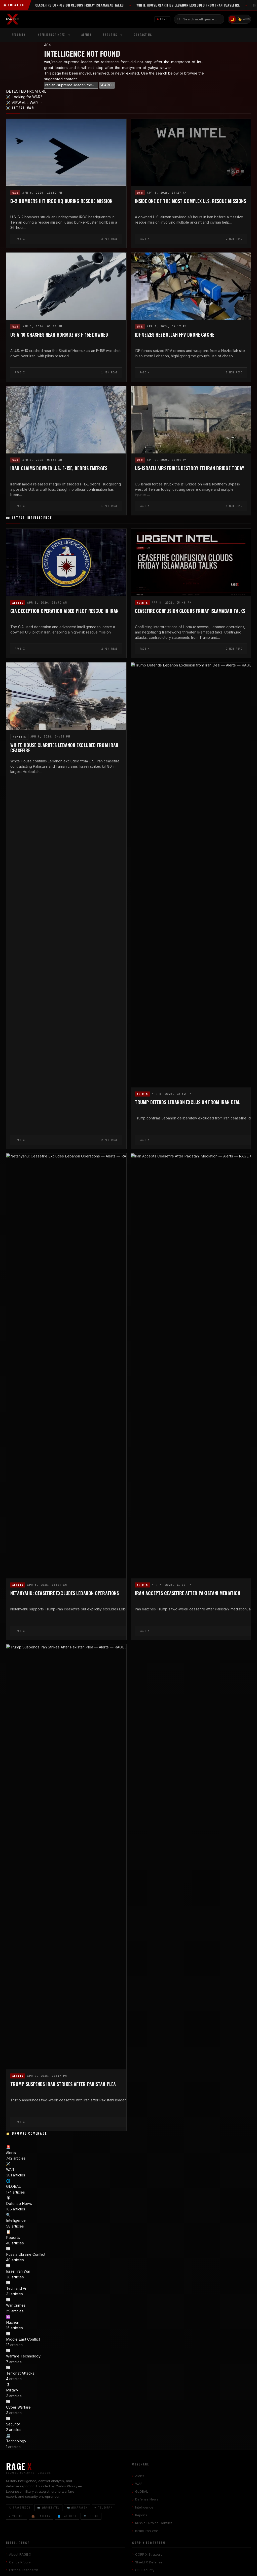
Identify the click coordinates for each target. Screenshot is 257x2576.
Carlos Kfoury (20, 2562)
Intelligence (144, 2507)
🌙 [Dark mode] (232, 19)
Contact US (142, 35)
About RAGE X (20, 2554)
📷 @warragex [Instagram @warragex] (77, 2507)
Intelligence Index (50, 35)
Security (18, 35)
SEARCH (107, 85)
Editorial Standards (24, 2570)
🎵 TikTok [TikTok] (91, 2516)
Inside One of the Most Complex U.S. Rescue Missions (190, 201)
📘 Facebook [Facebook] (66, 2516)
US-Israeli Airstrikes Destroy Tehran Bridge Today (189, 468)
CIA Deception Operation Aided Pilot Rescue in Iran (64, 611)
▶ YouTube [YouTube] (16, 2516)
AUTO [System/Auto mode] (246, 19)
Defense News (146, 2499)
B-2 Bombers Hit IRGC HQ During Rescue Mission (61, 201)
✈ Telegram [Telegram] (103, 2507)
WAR (15, 193)
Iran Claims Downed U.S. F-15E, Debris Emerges (58, 468)
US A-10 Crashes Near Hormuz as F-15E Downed (59, 334)
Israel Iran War (146, 2531)
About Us (110, 35)
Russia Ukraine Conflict (153, 2523)
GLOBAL (141, 2491)
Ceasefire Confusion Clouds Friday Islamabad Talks (190, 611)
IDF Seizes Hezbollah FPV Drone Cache (174, 334)
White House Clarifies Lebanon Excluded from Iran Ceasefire (64, 748)
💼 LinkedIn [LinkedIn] (40, 2516)
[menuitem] (53, 35)
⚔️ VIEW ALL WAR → (24, 102)
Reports (19, 736)
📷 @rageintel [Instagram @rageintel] (48, 2507)
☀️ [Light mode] (239, 19)
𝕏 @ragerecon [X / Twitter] (19, 2507)
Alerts (86, 35)
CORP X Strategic (149, 2554)
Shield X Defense (148, 2562)
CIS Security (144, 2570)
